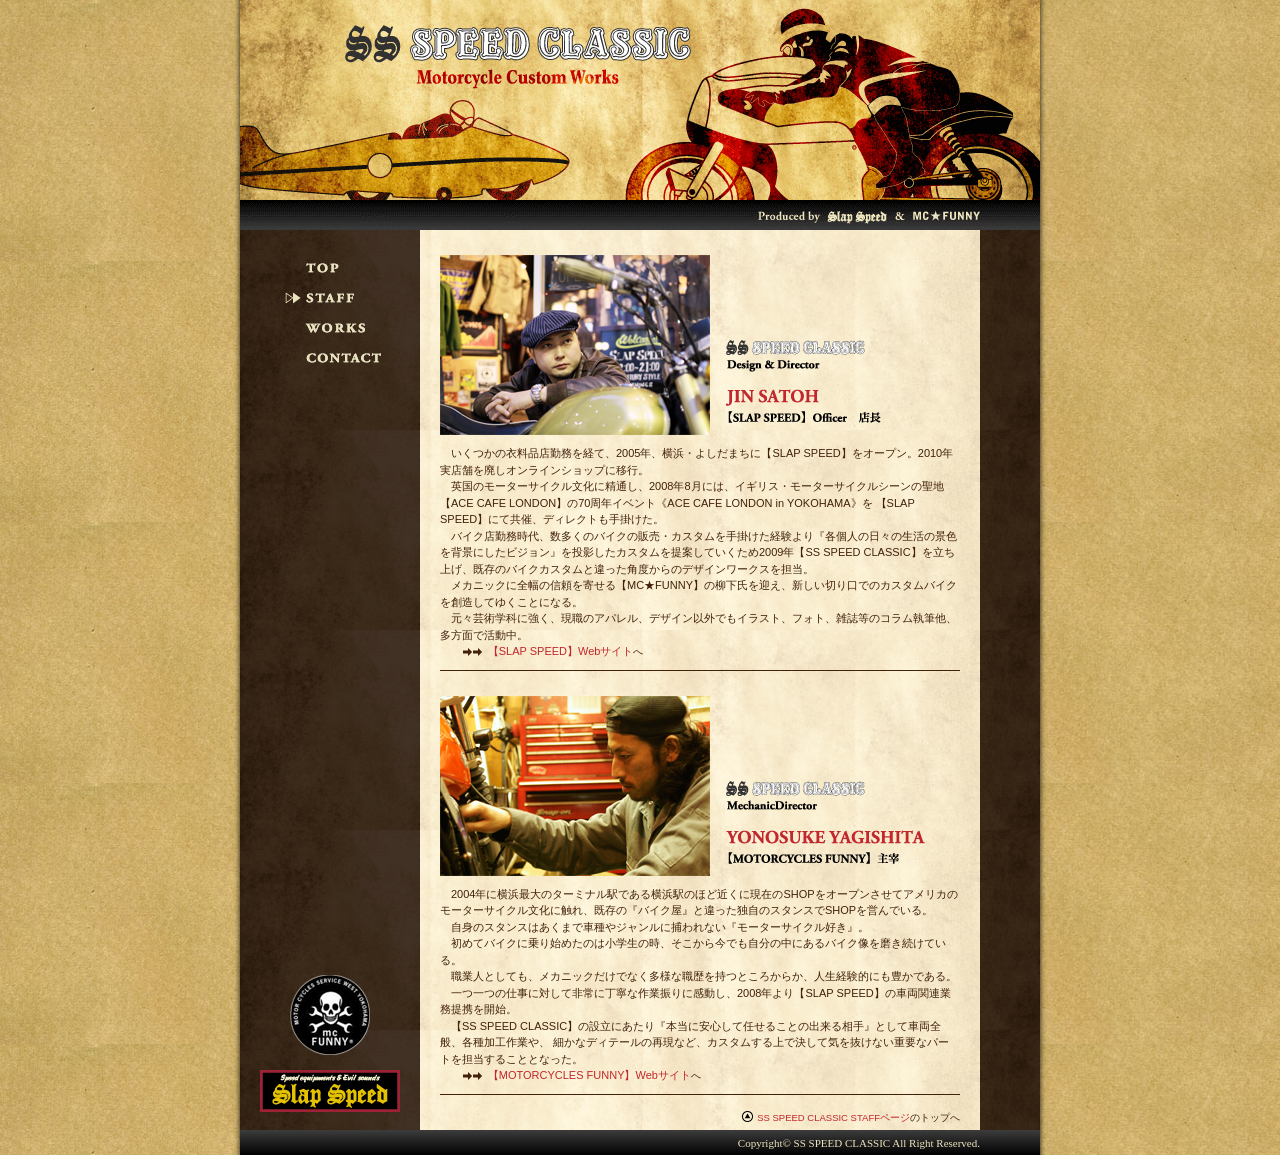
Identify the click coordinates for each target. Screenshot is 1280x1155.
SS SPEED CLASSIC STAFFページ (833, 1117)
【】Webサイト (561, 651)
